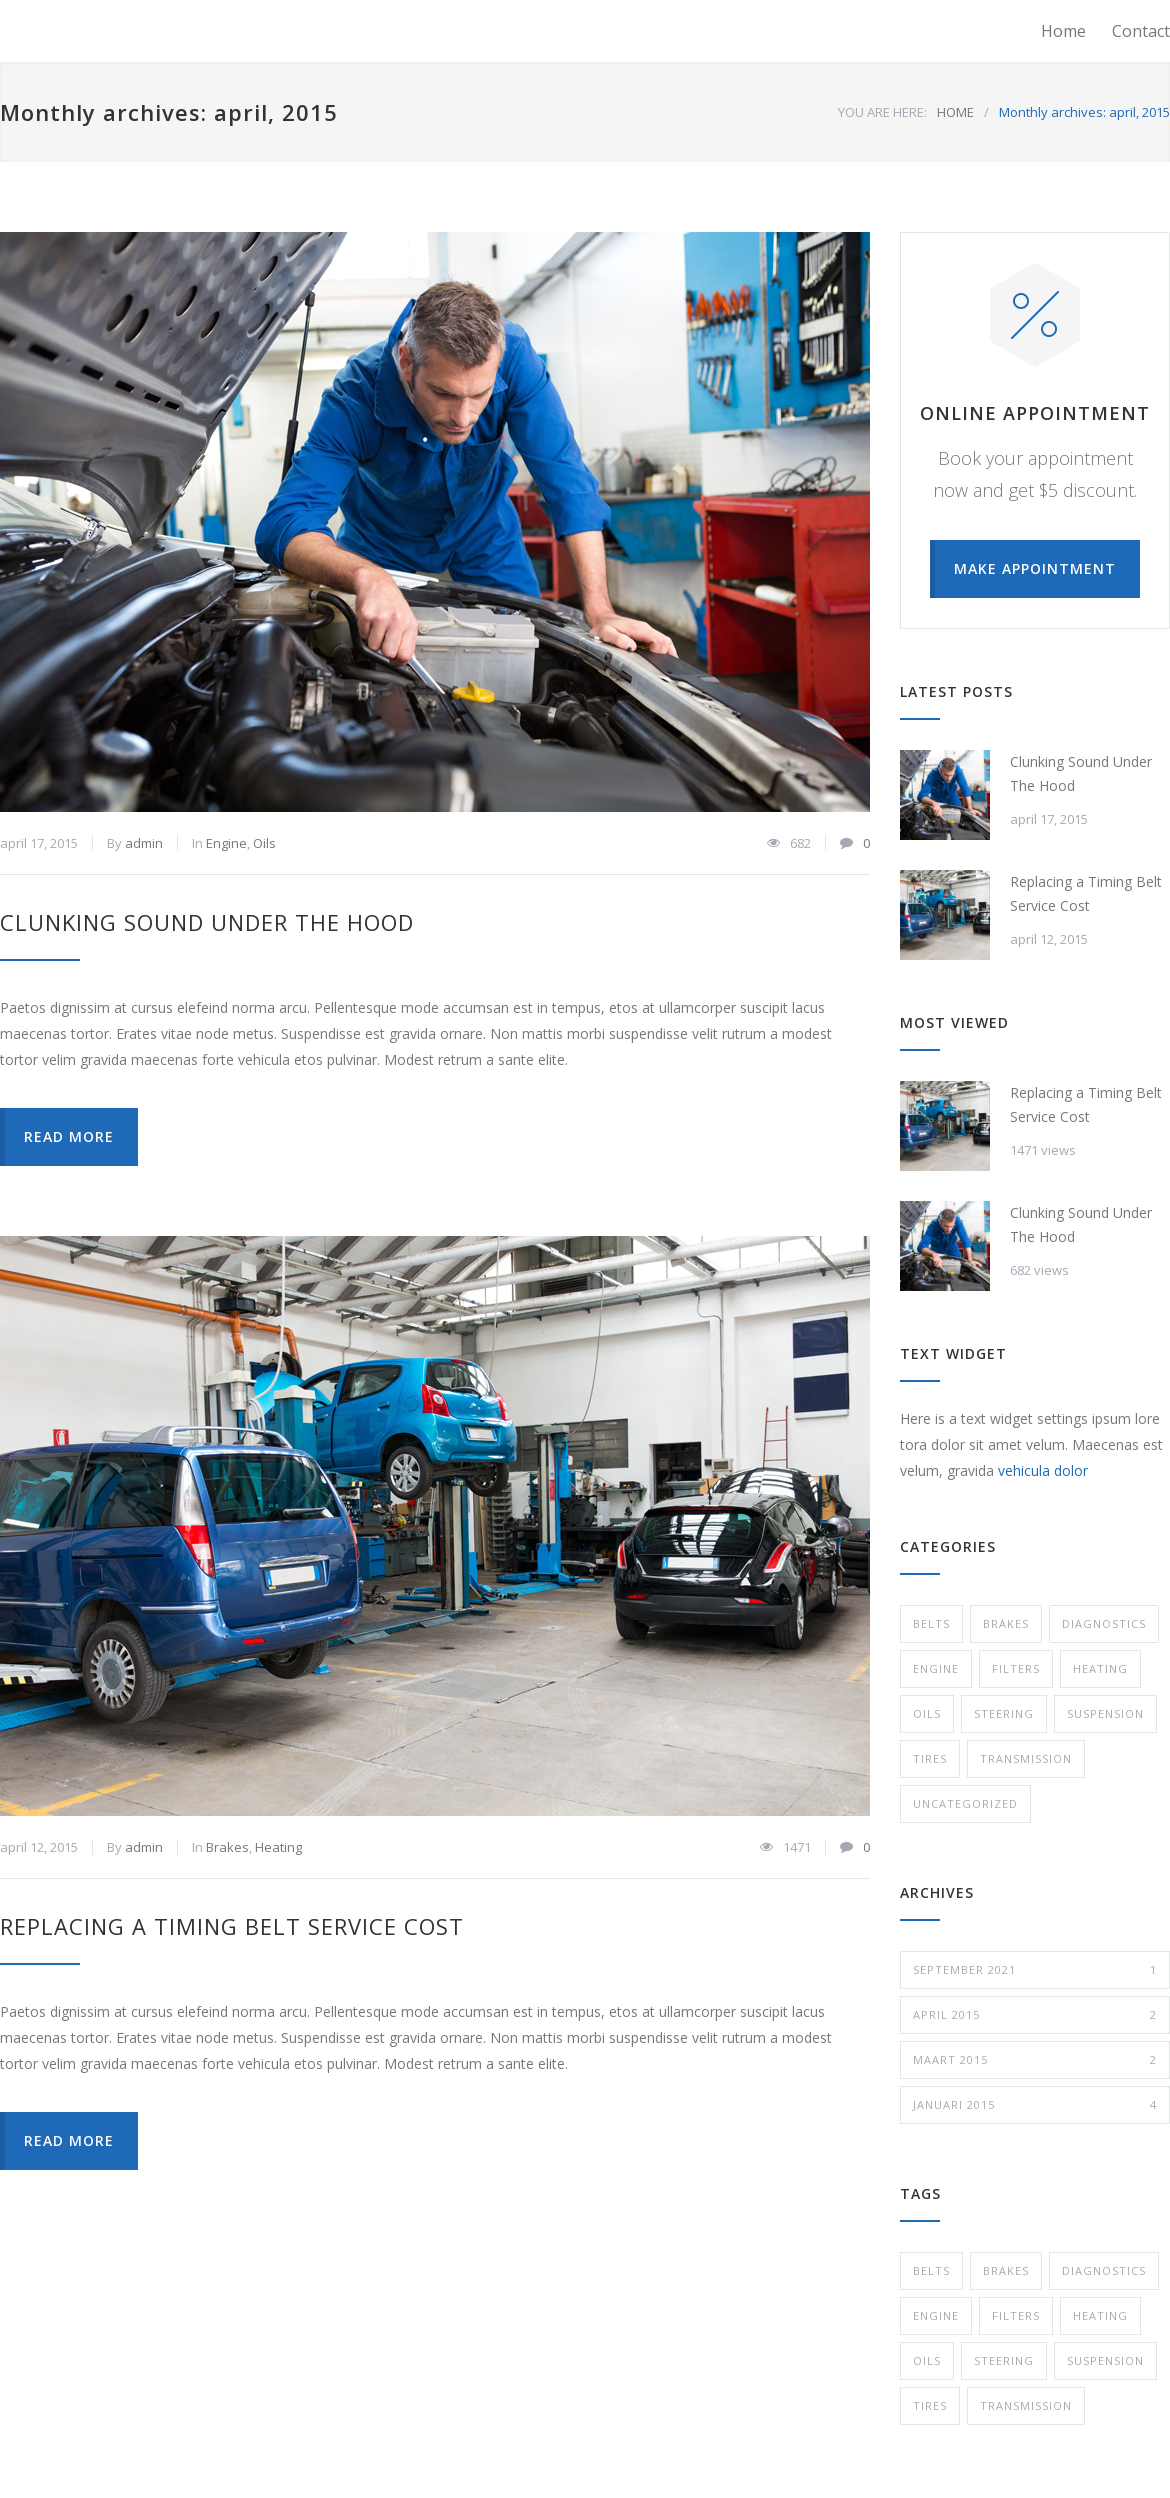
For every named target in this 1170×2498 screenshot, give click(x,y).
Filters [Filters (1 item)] (1016, 2315)
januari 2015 (1035, 2105)
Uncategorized (965, 1803)
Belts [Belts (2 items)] (931, 2270)
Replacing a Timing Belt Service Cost (232, 1926)
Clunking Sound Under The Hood (207, 922)
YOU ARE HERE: (882, 112)
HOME (955, 112)
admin (144, 843)
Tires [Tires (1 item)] (930, 2405)
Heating (278, 1847)
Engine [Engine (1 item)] (936, 2315)
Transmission (1026, 1758)
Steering (1004, 1713)
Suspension (1105, 1713)
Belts (931, 1623)
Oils (264, 843)
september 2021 (1035, 1970)
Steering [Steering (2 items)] (1004, 2360)
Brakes (227, 1847)
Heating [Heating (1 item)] (1100, 2315)
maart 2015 (1035, 2060)
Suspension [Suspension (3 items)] (1105, 2360)
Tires (930, 1758)
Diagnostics (1104, 1623)
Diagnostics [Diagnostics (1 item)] (1104, 2270)
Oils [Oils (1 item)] (927, 2360)
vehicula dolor (1043, 1470)
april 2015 (1035, 2015)
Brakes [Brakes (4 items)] (1006, 2270)
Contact (1141, 31)
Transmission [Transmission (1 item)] (1026, 2405)
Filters (1016, 1668)
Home (1063, 31)
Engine (226, 843)
